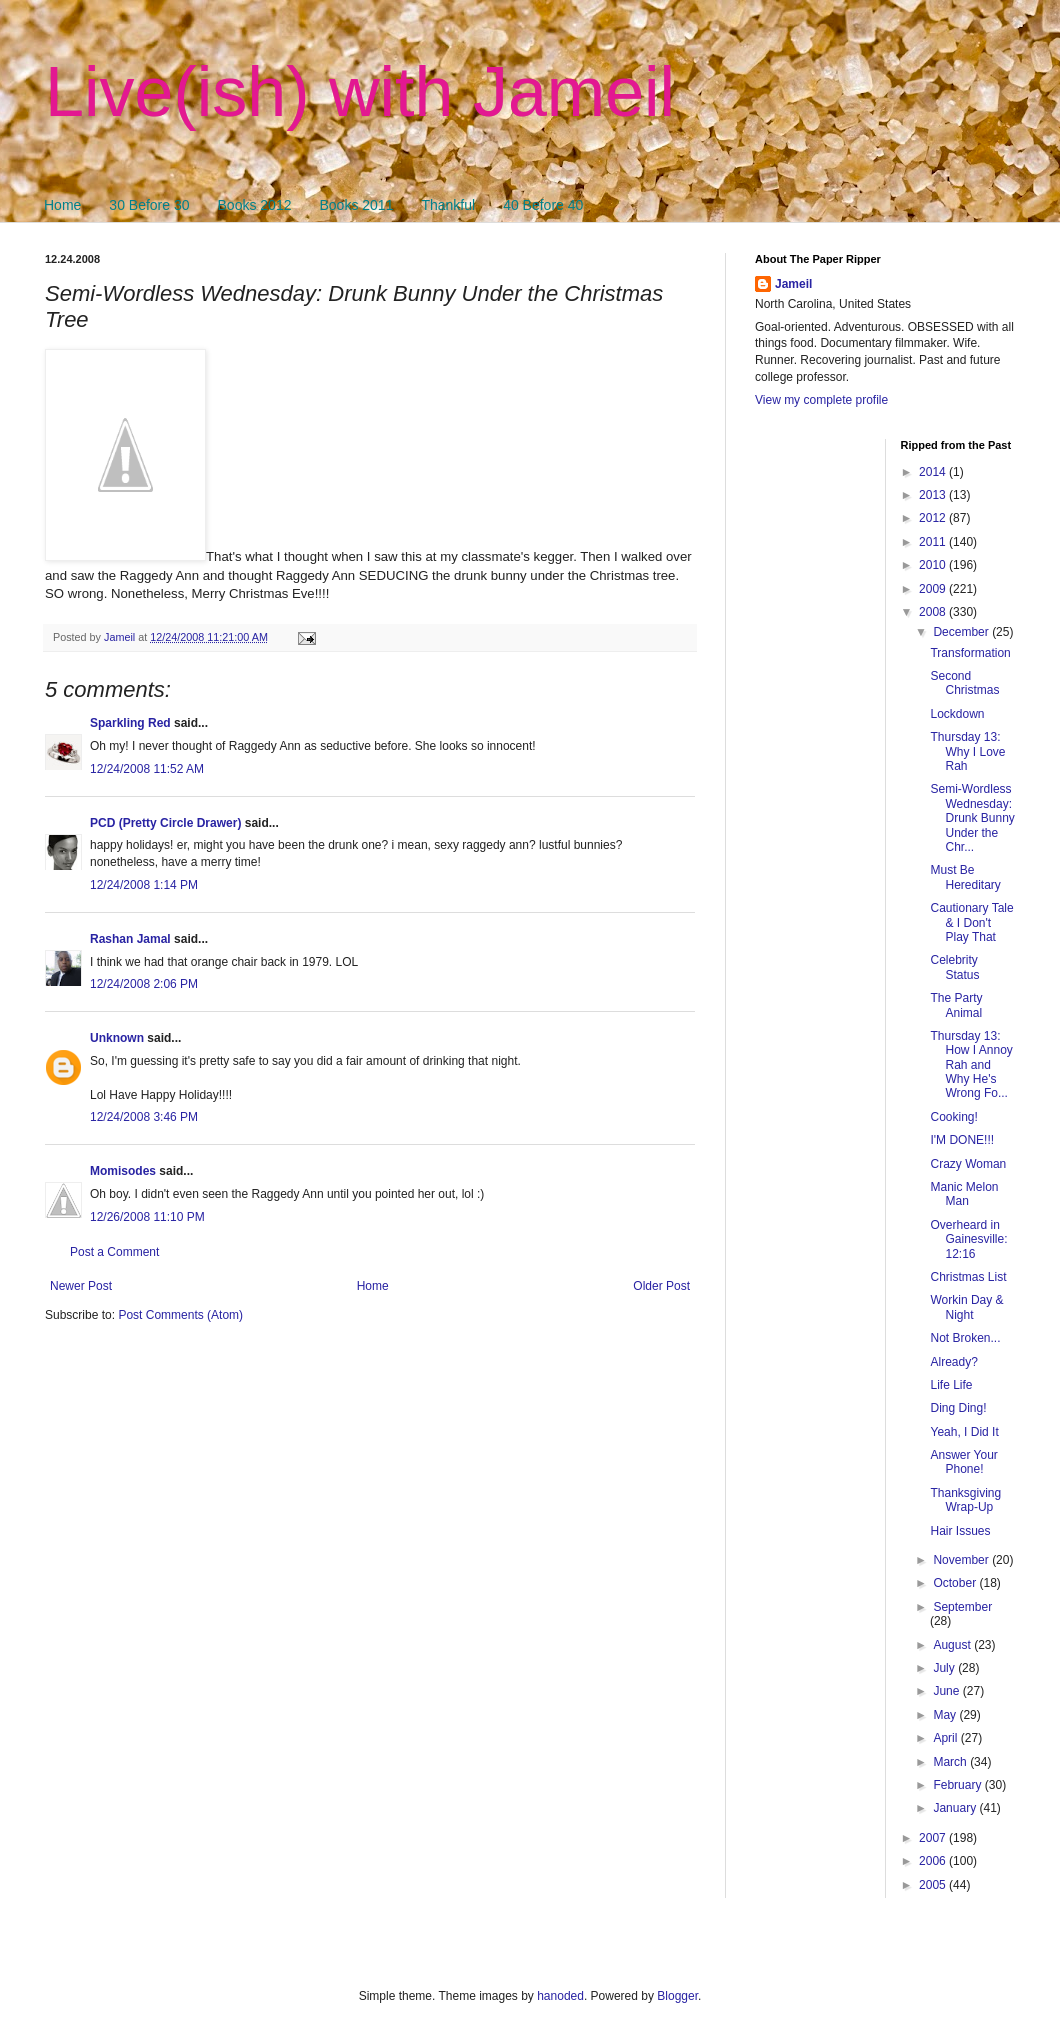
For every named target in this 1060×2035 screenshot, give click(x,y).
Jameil (793, 284)
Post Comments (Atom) (180, 1315)
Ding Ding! (958, 1408)
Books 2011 (356, 205)
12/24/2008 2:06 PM (144, 984)
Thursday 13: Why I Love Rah (967, 751)
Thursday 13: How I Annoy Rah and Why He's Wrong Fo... (971, 1065)
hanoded (560, 1996)
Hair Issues (960, 1531)
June (947, 1691)
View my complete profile (821, 400)
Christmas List (968, 1277)
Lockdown (957, 714)
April (946, 1738)
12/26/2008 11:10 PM (147, 1217)
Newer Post (81, 1286)
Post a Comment (114, 1252)
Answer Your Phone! (963, 1462)
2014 (934, 472)
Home (62, 205)
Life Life (951, 1385)
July (945, 1668)
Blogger (677, 1996)
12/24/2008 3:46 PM (144, 1117)
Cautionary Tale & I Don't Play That (971, 922)
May (946, 1715)
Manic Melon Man (964, 1194)
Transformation (970, 653)
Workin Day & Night (966, 1307)
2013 (934, 495)
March (951, 1762)
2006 (934, 1861)
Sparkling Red (130, 723)
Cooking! (953, 1117)
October (956, 1583)
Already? (953, 1362)
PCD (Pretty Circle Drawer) (165, 823)
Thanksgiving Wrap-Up (965, 1500)
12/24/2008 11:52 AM (147, 769)
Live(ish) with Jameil (360, 92)
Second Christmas (964, 683)
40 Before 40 (543, 205)
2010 (934, 565)
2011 (934, 542)
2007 (934, 1838)
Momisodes (123, 1171)
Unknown (117, 1038)
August (953, 1645)
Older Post (661, 1286)
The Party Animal (956, 1005)
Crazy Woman (968, 1164)
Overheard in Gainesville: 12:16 (968, 1239)
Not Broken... (965, 1338)
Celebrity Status (954, 967)
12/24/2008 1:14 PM (144, 885)
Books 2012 (255, 205)
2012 (934, 518)
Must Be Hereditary (965, 877)
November (962, 1560)
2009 (934, 589)
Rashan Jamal (130, 939)
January (956, 1808)
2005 (934, 1885)
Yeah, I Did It (964, 1432)
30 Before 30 (149, 205)
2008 (934, 612)
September (962, 1607)
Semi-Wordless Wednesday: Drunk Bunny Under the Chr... (972, 818)
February (958, 1785)
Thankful (448, 205)
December (962, 632)
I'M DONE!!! (962, 1140)
